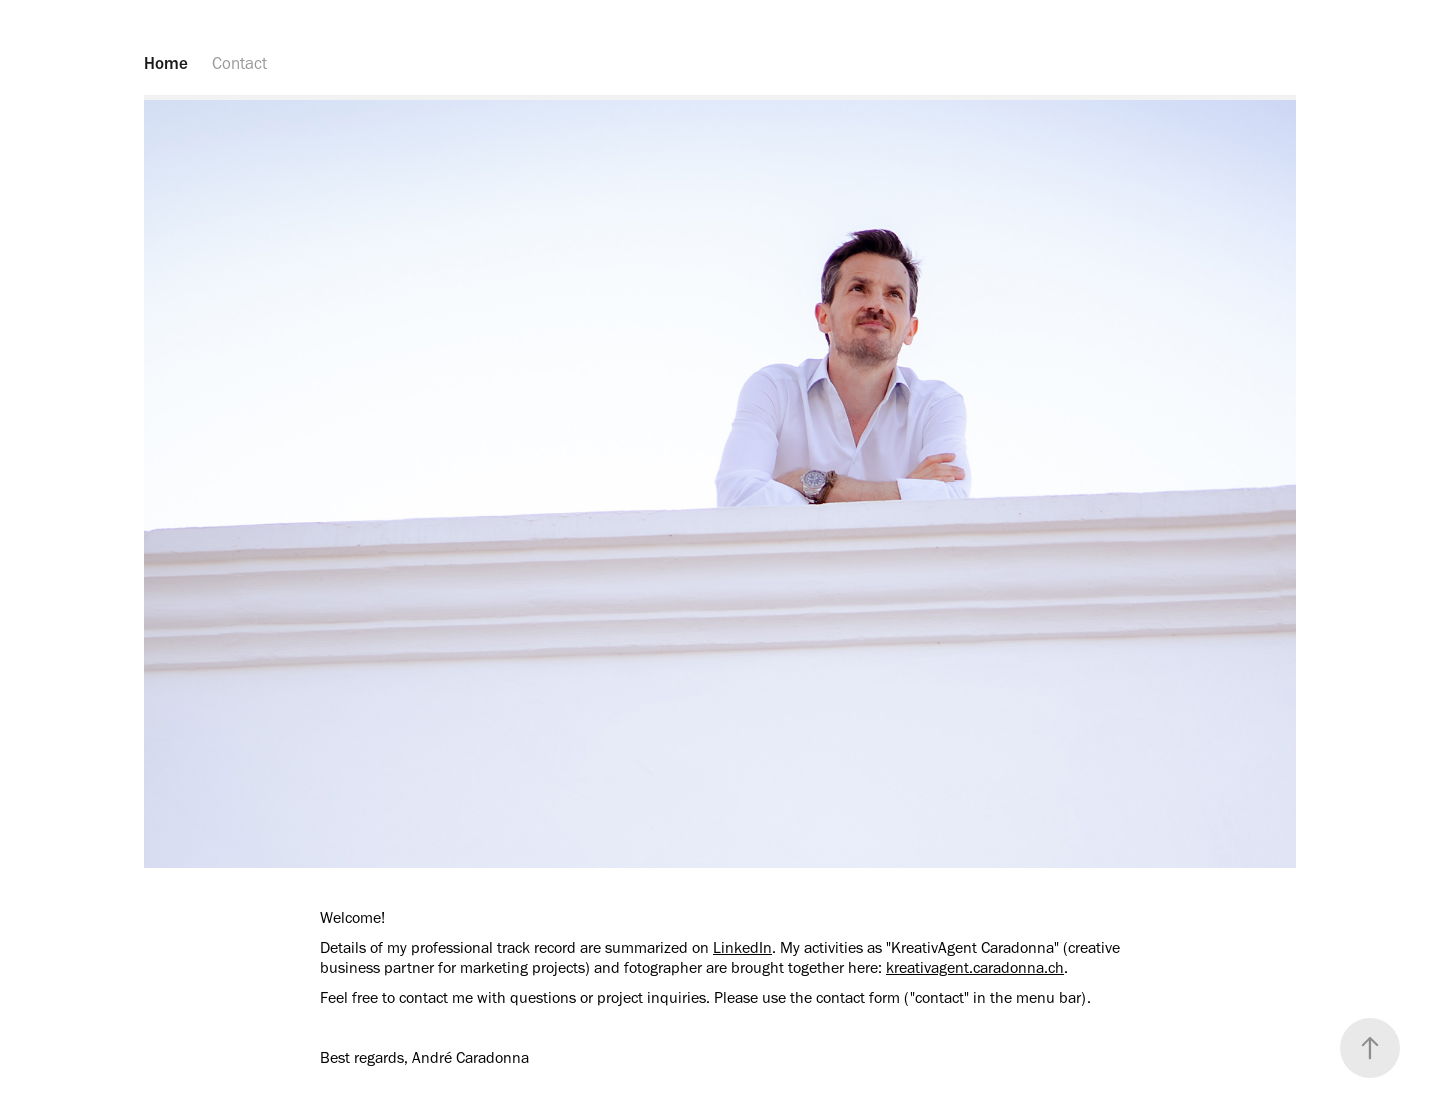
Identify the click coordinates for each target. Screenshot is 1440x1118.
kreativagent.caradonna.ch (975, 967)
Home (166, 63)
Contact (239, 63)
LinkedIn (742, 947)
